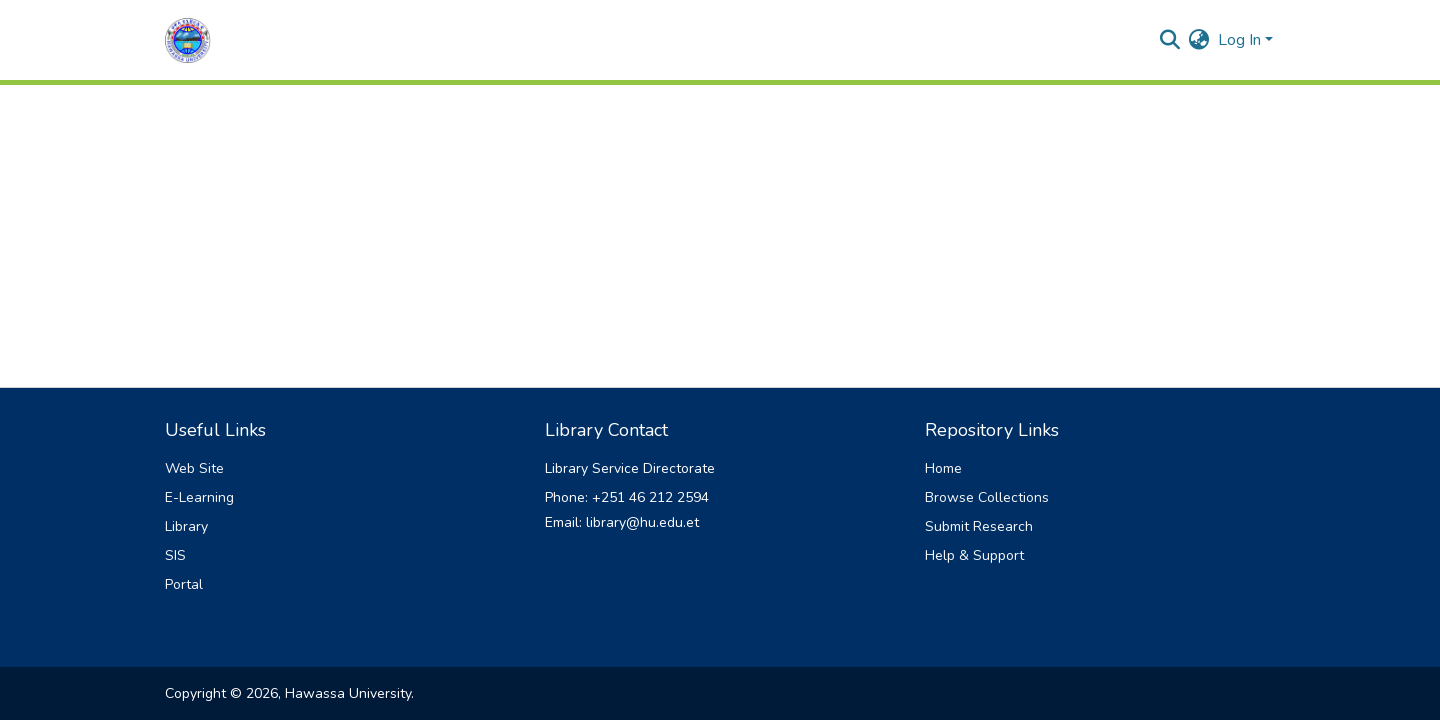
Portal (184, 584)
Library (186, 526)
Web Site (194, 468)
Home (943, 468)
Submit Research (979, 526)
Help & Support (974, 555)
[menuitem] (1199, 40)
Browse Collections (987, 497)
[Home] (188, 40)
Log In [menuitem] (1239, 40)
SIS (175, 555)
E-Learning (199, 497)
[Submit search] (1170, 40)
